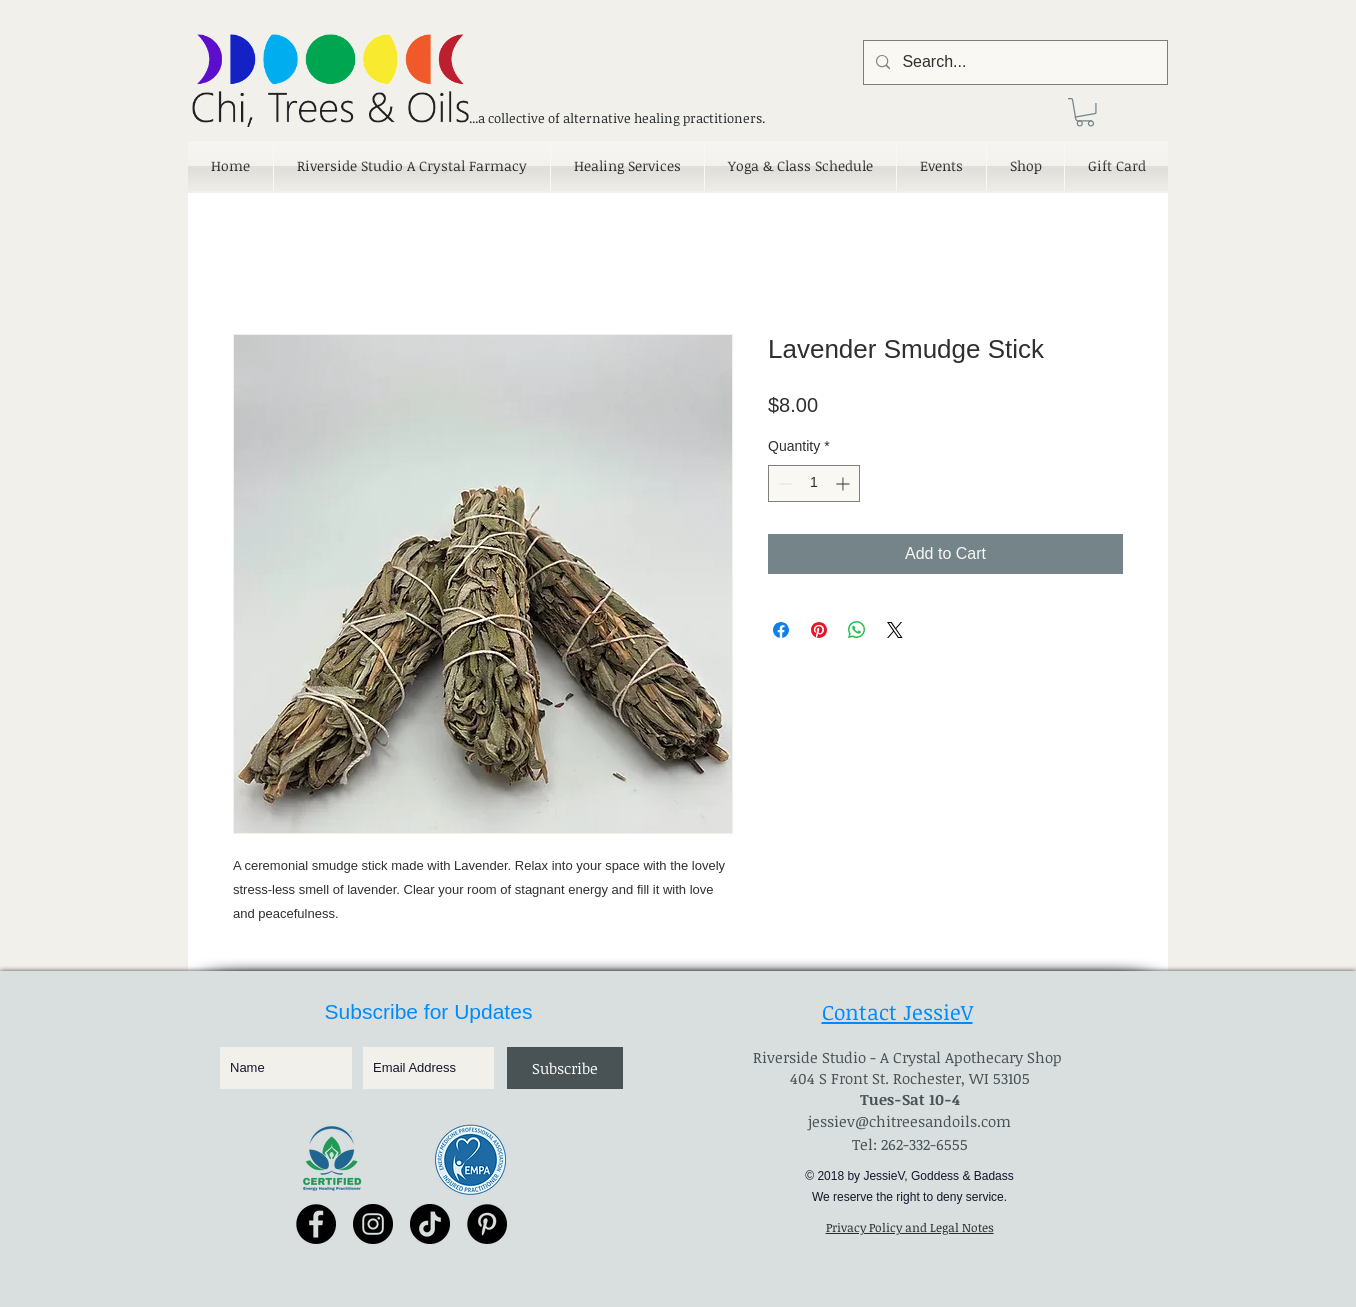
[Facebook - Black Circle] (316, 1224)
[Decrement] (783, 483)
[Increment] (844, 483)
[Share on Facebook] (781, 630)
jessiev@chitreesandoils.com (909, 1121)
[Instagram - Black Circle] (373, 1224)
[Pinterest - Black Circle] (487, 1224)
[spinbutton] (814, 483)
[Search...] (1013, 62)
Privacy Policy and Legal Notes (910, 1227)
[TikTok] (430, 1224)
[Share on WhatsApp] (857, 630)
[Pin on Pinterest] (819, 630)
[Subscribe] (565, 1068)
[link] (1085, 112)
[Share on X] (895, 630)
